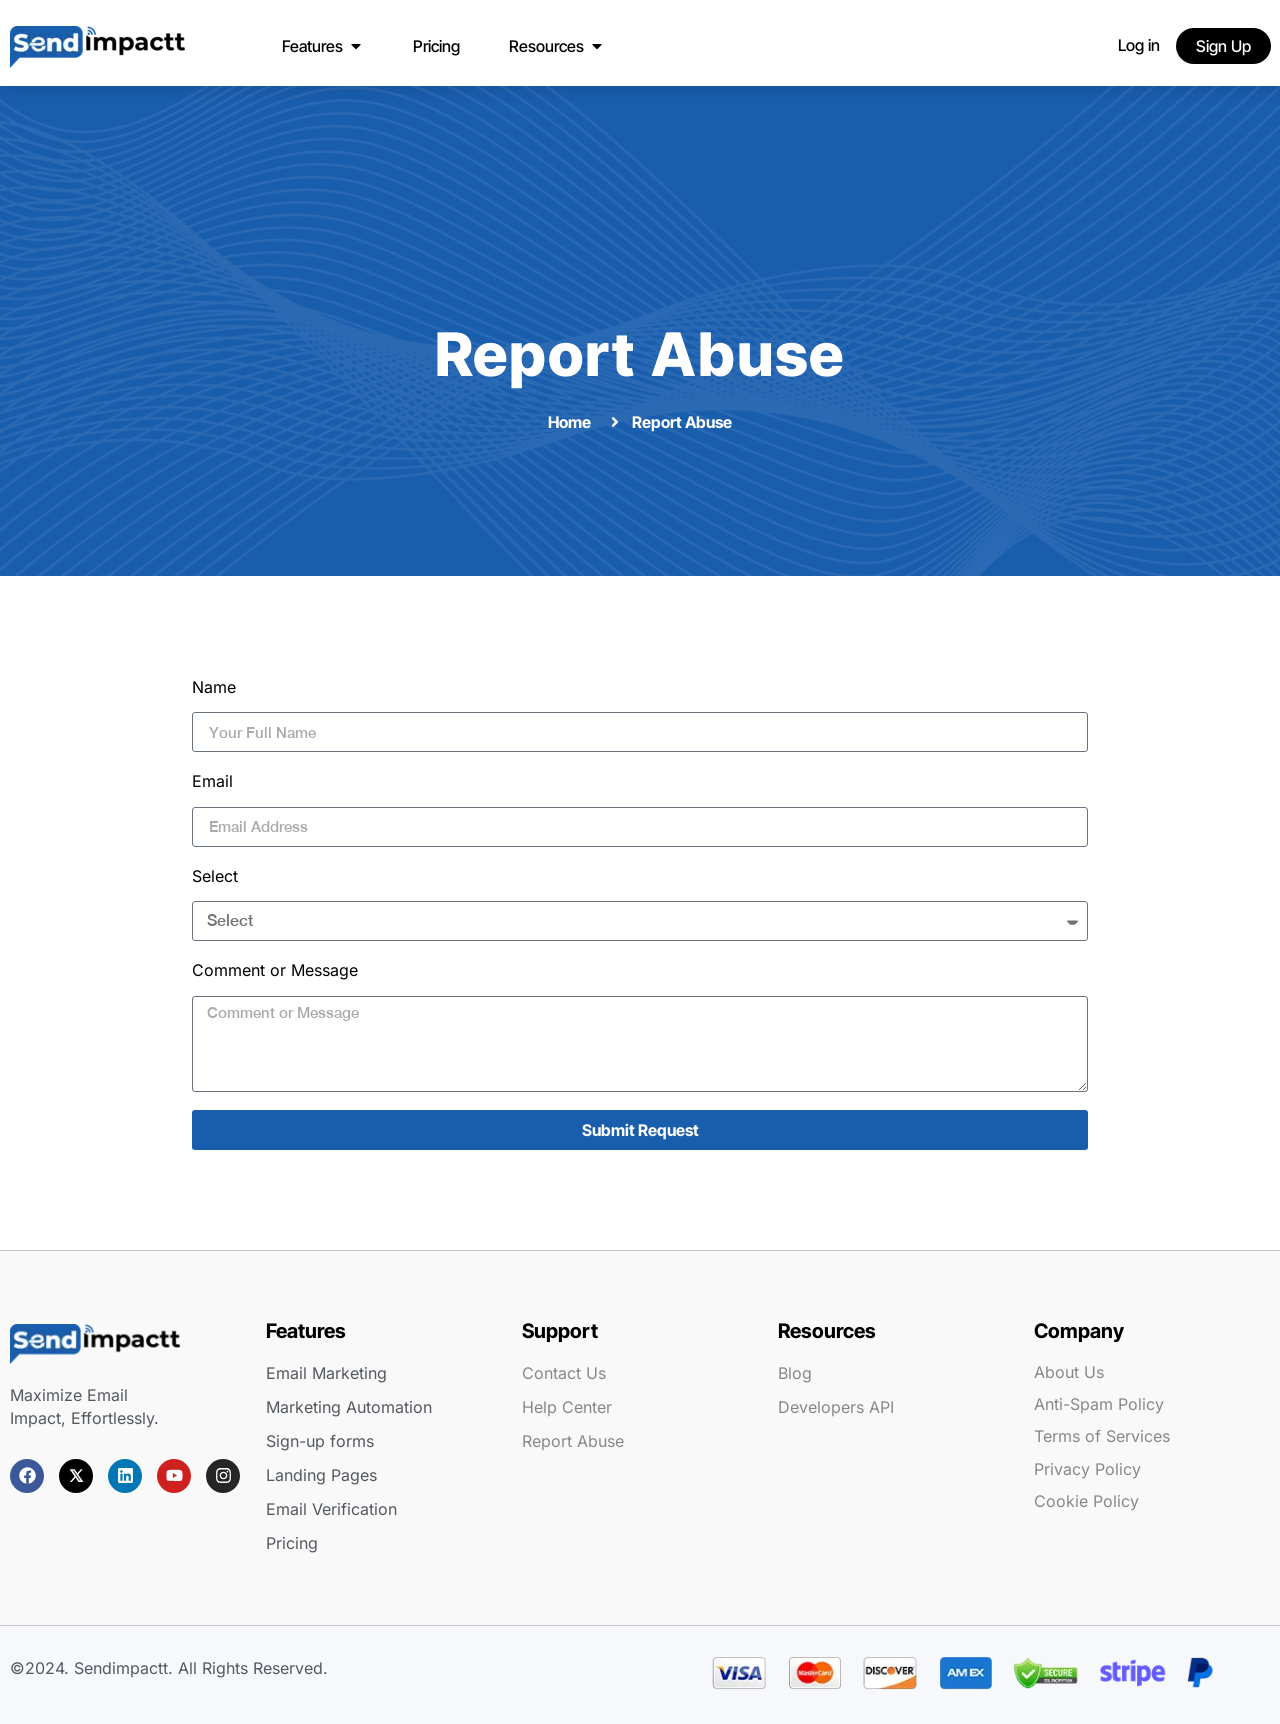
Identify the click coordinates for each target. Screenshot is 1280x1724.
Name (214, 687)
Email (212, 781)
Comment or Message (275, 970)
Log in (1139, 45)
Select (215, 876)
